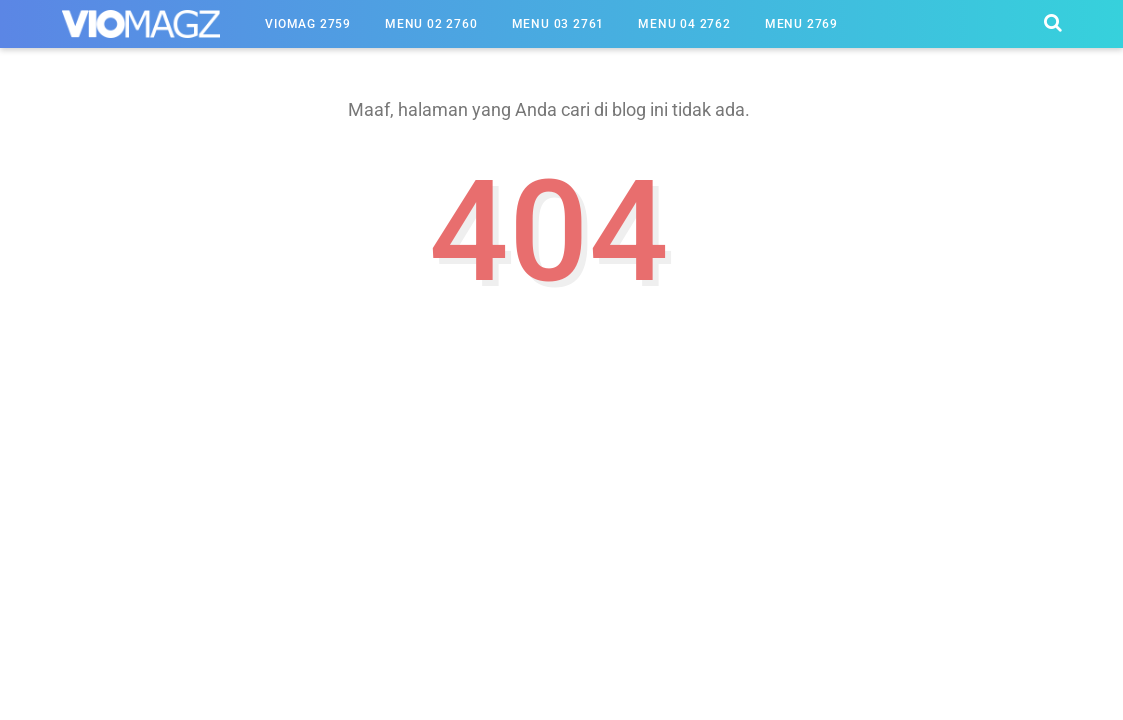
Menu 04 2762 (684, 24)
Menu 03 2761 (558, 24)
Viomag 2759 (308, 24)
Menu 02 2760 (431, 24)
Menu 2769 (801, 24)
